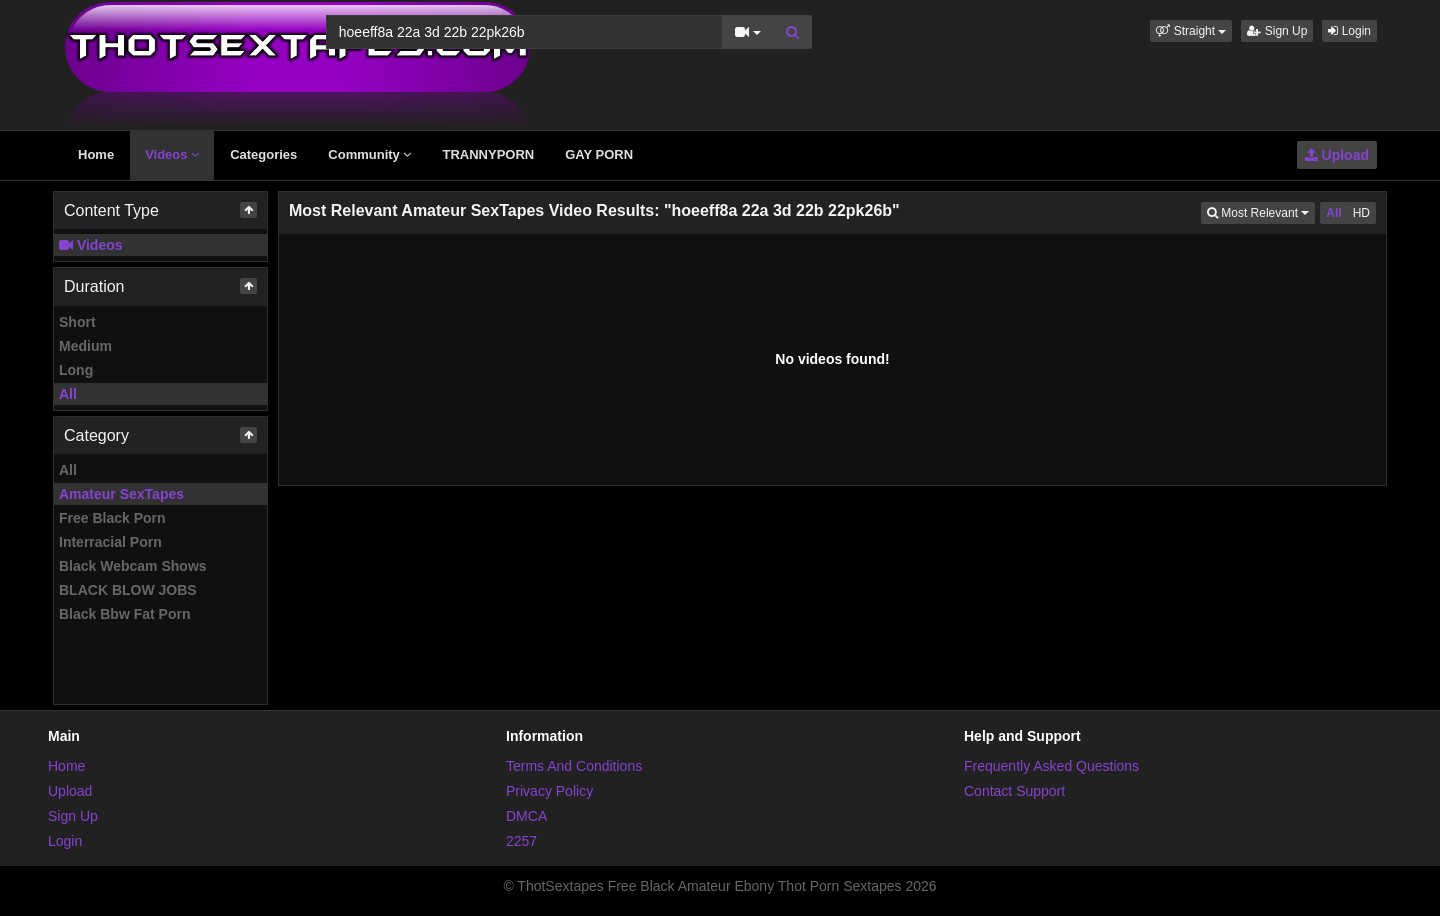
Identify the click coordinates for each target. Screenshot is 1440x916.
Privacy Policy (549, 791)
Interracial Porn (110, 542)
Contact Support (1014, 791)
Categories (263, 154)
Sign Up (1277, 31)
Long (76, 370)
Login (1349, 31)
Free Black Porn (112, 518)
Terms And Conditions (574, 766)
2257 (521, 841)
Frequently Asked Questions (1051, 766)
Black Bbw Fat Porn (124, 614)
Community (369, 154)
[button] (1191, 31)
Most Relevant (1261, 211)
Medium (85, 346)
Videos (172, 154)
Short (77, 322)
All (68, 394)
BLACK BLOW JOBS (128, 590)
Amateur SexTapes (121, 494)
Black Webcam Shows (133, 566)
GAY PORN (599, 154)
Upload (1337, 155)
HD (1361, 213)
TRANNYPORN (488, 154)
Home (96, 154)
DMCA (526, 816)
